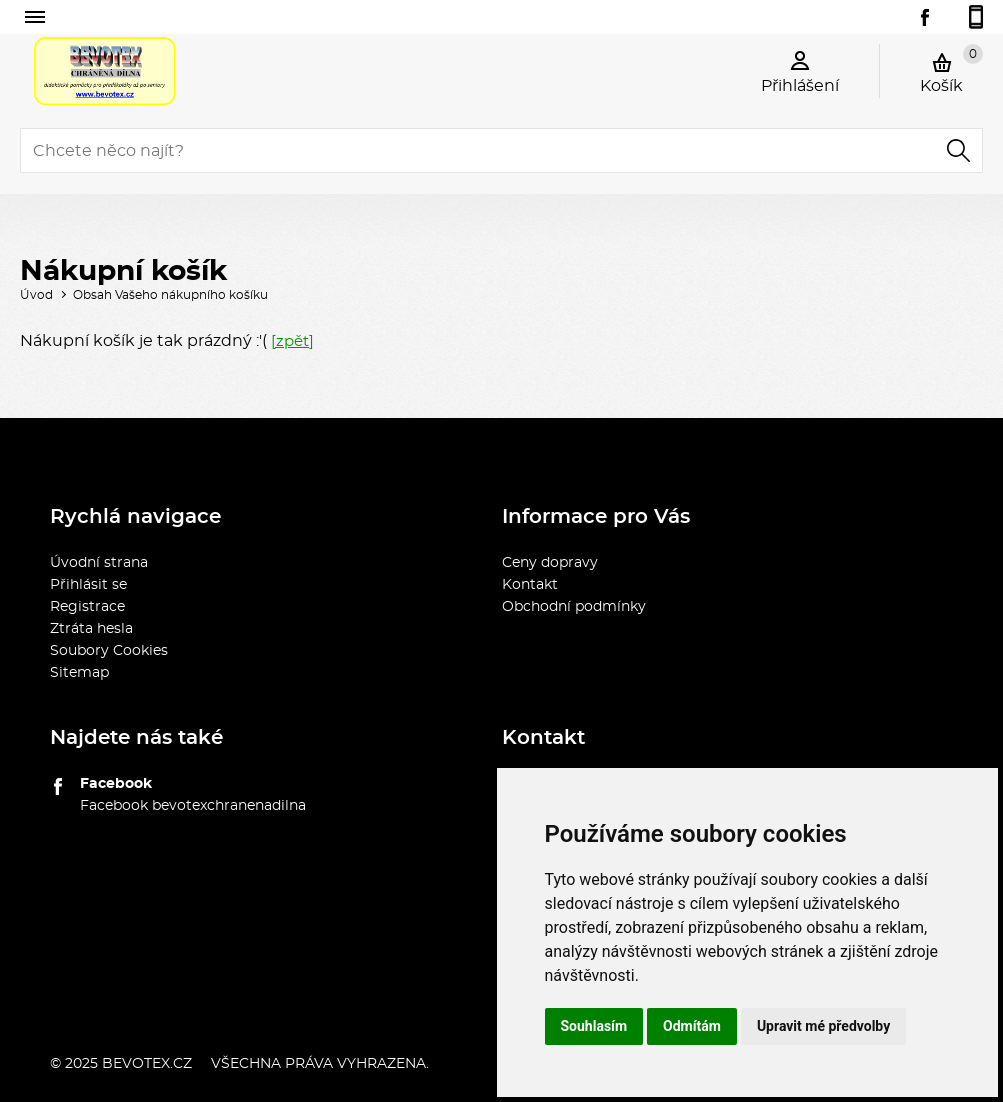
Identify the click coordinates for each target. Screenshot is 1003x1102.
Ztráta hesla (91, 629)
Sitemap (79, 673)
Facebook (116, 784)
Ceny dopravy (550, 563)
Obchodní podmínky (574, 607)
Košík (951, 69)
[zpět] (292, 341)
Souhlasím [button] (594, 1026)
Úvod (36, 295)
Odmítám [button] (692, 1026)
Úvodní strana (99, 563)
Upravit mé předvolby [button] (823, 1026)
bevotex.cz (147, 1064)
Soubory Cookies (109, 651)
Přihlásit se (88, 585)
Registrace (87, 607)
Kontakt (530, 585)
